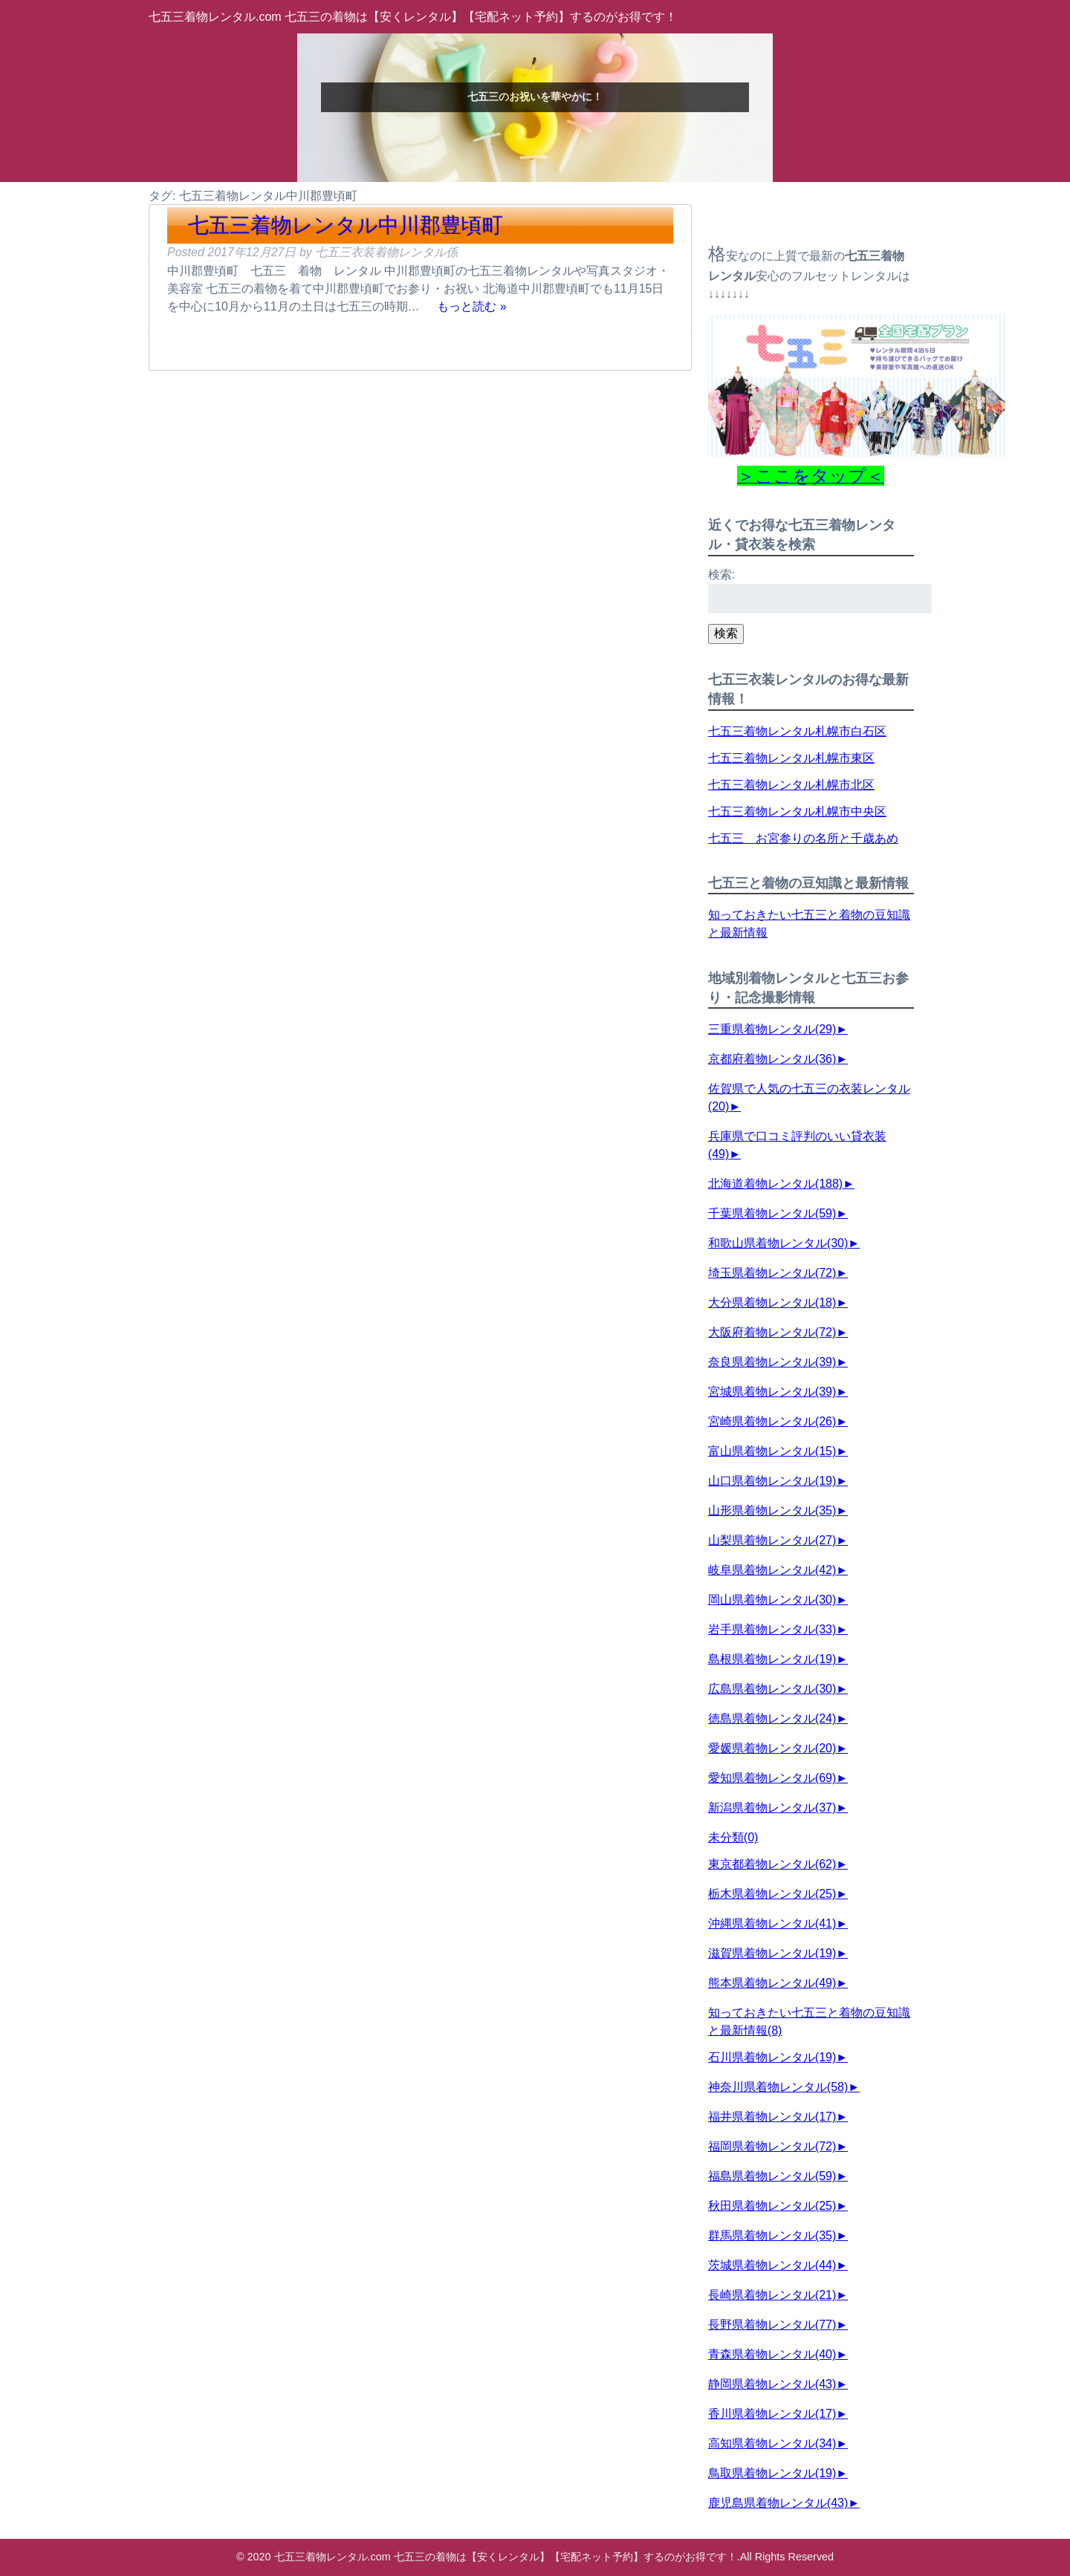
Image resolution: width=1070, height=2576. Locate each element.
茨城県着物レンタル (772, 2265)
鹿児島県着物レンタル (778, 2503)
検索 (726, 633)
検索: (721, 574)
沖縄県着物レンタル (772, 1923)
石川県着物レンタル (772, 2057)
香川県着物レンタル (772, 2413)
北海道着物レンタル (775, 1183)
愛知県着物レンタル (772, 1778)
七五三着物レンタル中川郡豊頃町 (345, 225)
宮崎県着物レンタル (772, 1421)
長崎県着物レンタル (772, 2295)
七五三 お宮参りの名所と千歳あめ (803, 838)
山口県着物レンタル (772, 1480)
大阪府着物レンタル (772, 1332)
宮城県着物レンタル (772, 1391)
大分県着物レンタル (772, 1302)
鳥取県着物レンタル (772, 2473)
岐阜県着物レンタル (772, 1570)
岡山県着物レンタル (772, 1599)
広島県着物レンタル (772, 1688)
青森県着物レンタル (772, 2354)
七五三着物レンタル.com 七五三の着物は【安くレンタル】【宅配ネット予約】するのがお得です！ (413, 16)
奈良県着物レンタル (772, 1362)
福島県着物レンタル (772, 2176)
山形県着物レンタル (772, 1510)
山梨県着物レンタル (772, 1540)
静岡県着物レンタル (772, 2384)
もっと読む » (471, 306)
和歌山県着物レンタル (778, 1243)
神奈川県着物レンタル (778, 2087)
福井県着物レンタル (772, 2116)
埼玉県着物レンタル (772, 1272)
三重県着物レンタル (772, 1029)
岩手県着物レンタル (772, 1629)
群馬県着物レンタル (772, 2235)
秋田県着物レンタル (772, 2205)
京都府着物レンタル (772, 1059)
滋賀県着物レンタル (772, 1953)
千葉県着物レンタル (772, 1213)
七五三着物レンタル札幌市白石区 (797, 731)
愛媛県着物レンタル (772, 1748)
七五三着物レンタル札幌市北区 (791, 784)
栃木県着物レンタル (772, 1893)
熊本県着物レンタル (772, 1983)
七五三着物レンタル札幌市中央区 (797, 811)
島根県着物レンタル (772, 1659)
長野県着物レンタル (772, 2324)
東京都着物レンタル (772, 1864)
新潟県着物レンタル (772, 1807)
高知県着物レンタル (772, 2443)
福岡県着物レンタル (772, 2146)
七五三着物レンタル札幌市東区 (791, 758)
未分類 (733, 1837)
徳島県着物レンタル (772, 1718)
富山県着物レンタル (772, 1451)
